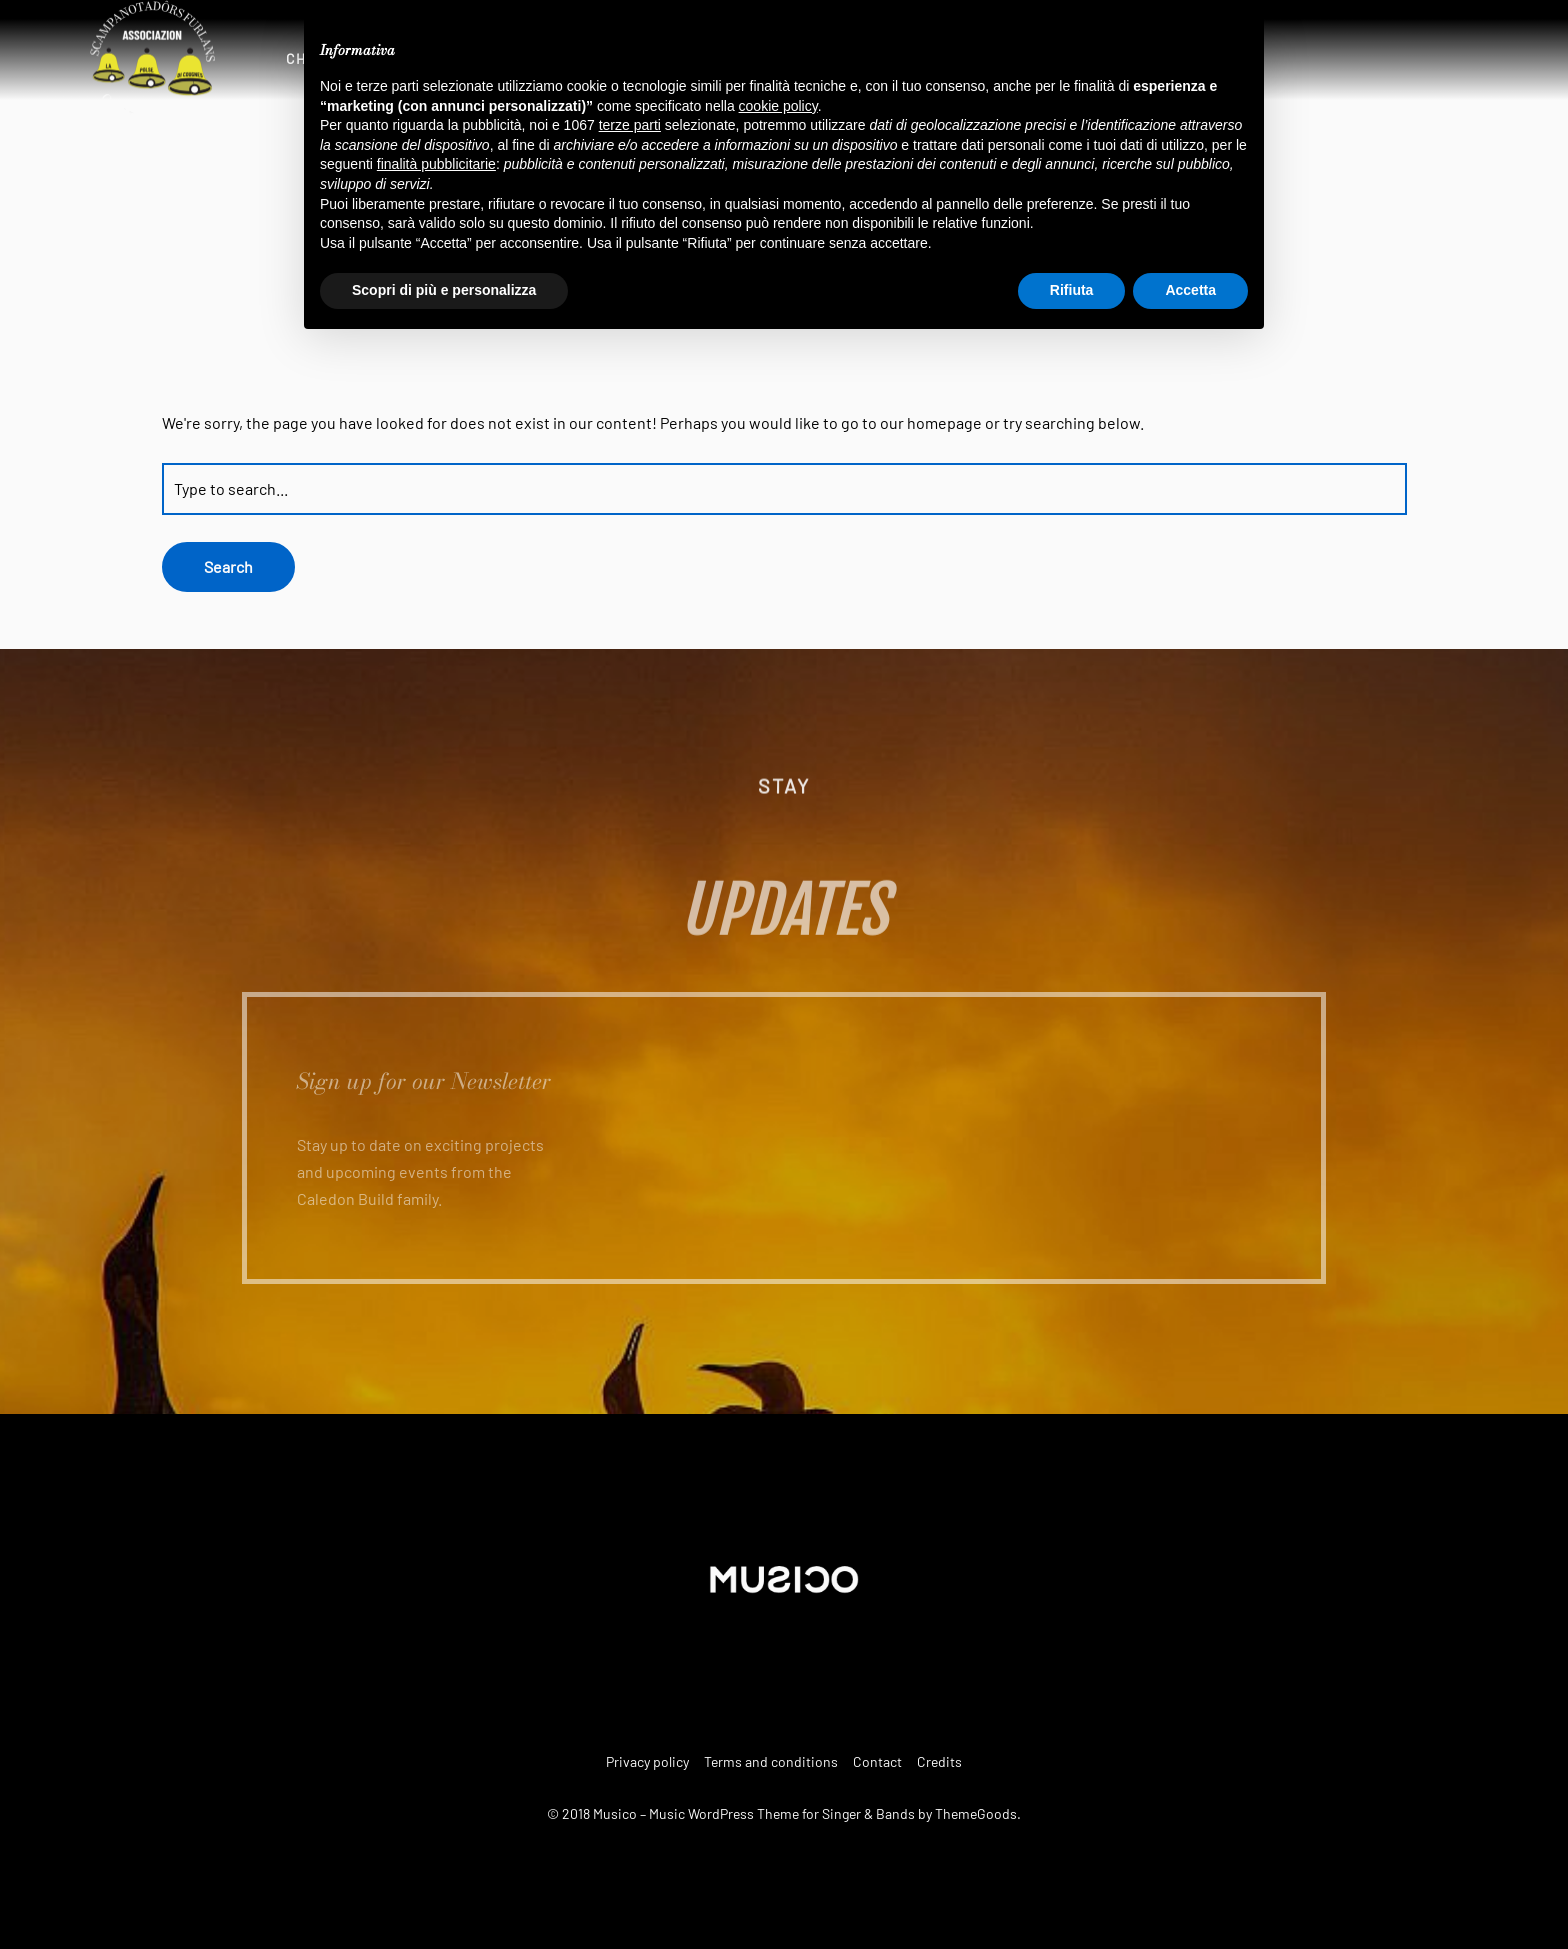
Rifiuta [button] (1072, 290)
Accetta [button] (1190, 290)
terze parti (630, 125)
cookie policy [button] (778, 106)
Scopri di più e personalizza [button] (444, 290)
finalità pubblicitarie (436, 164)
